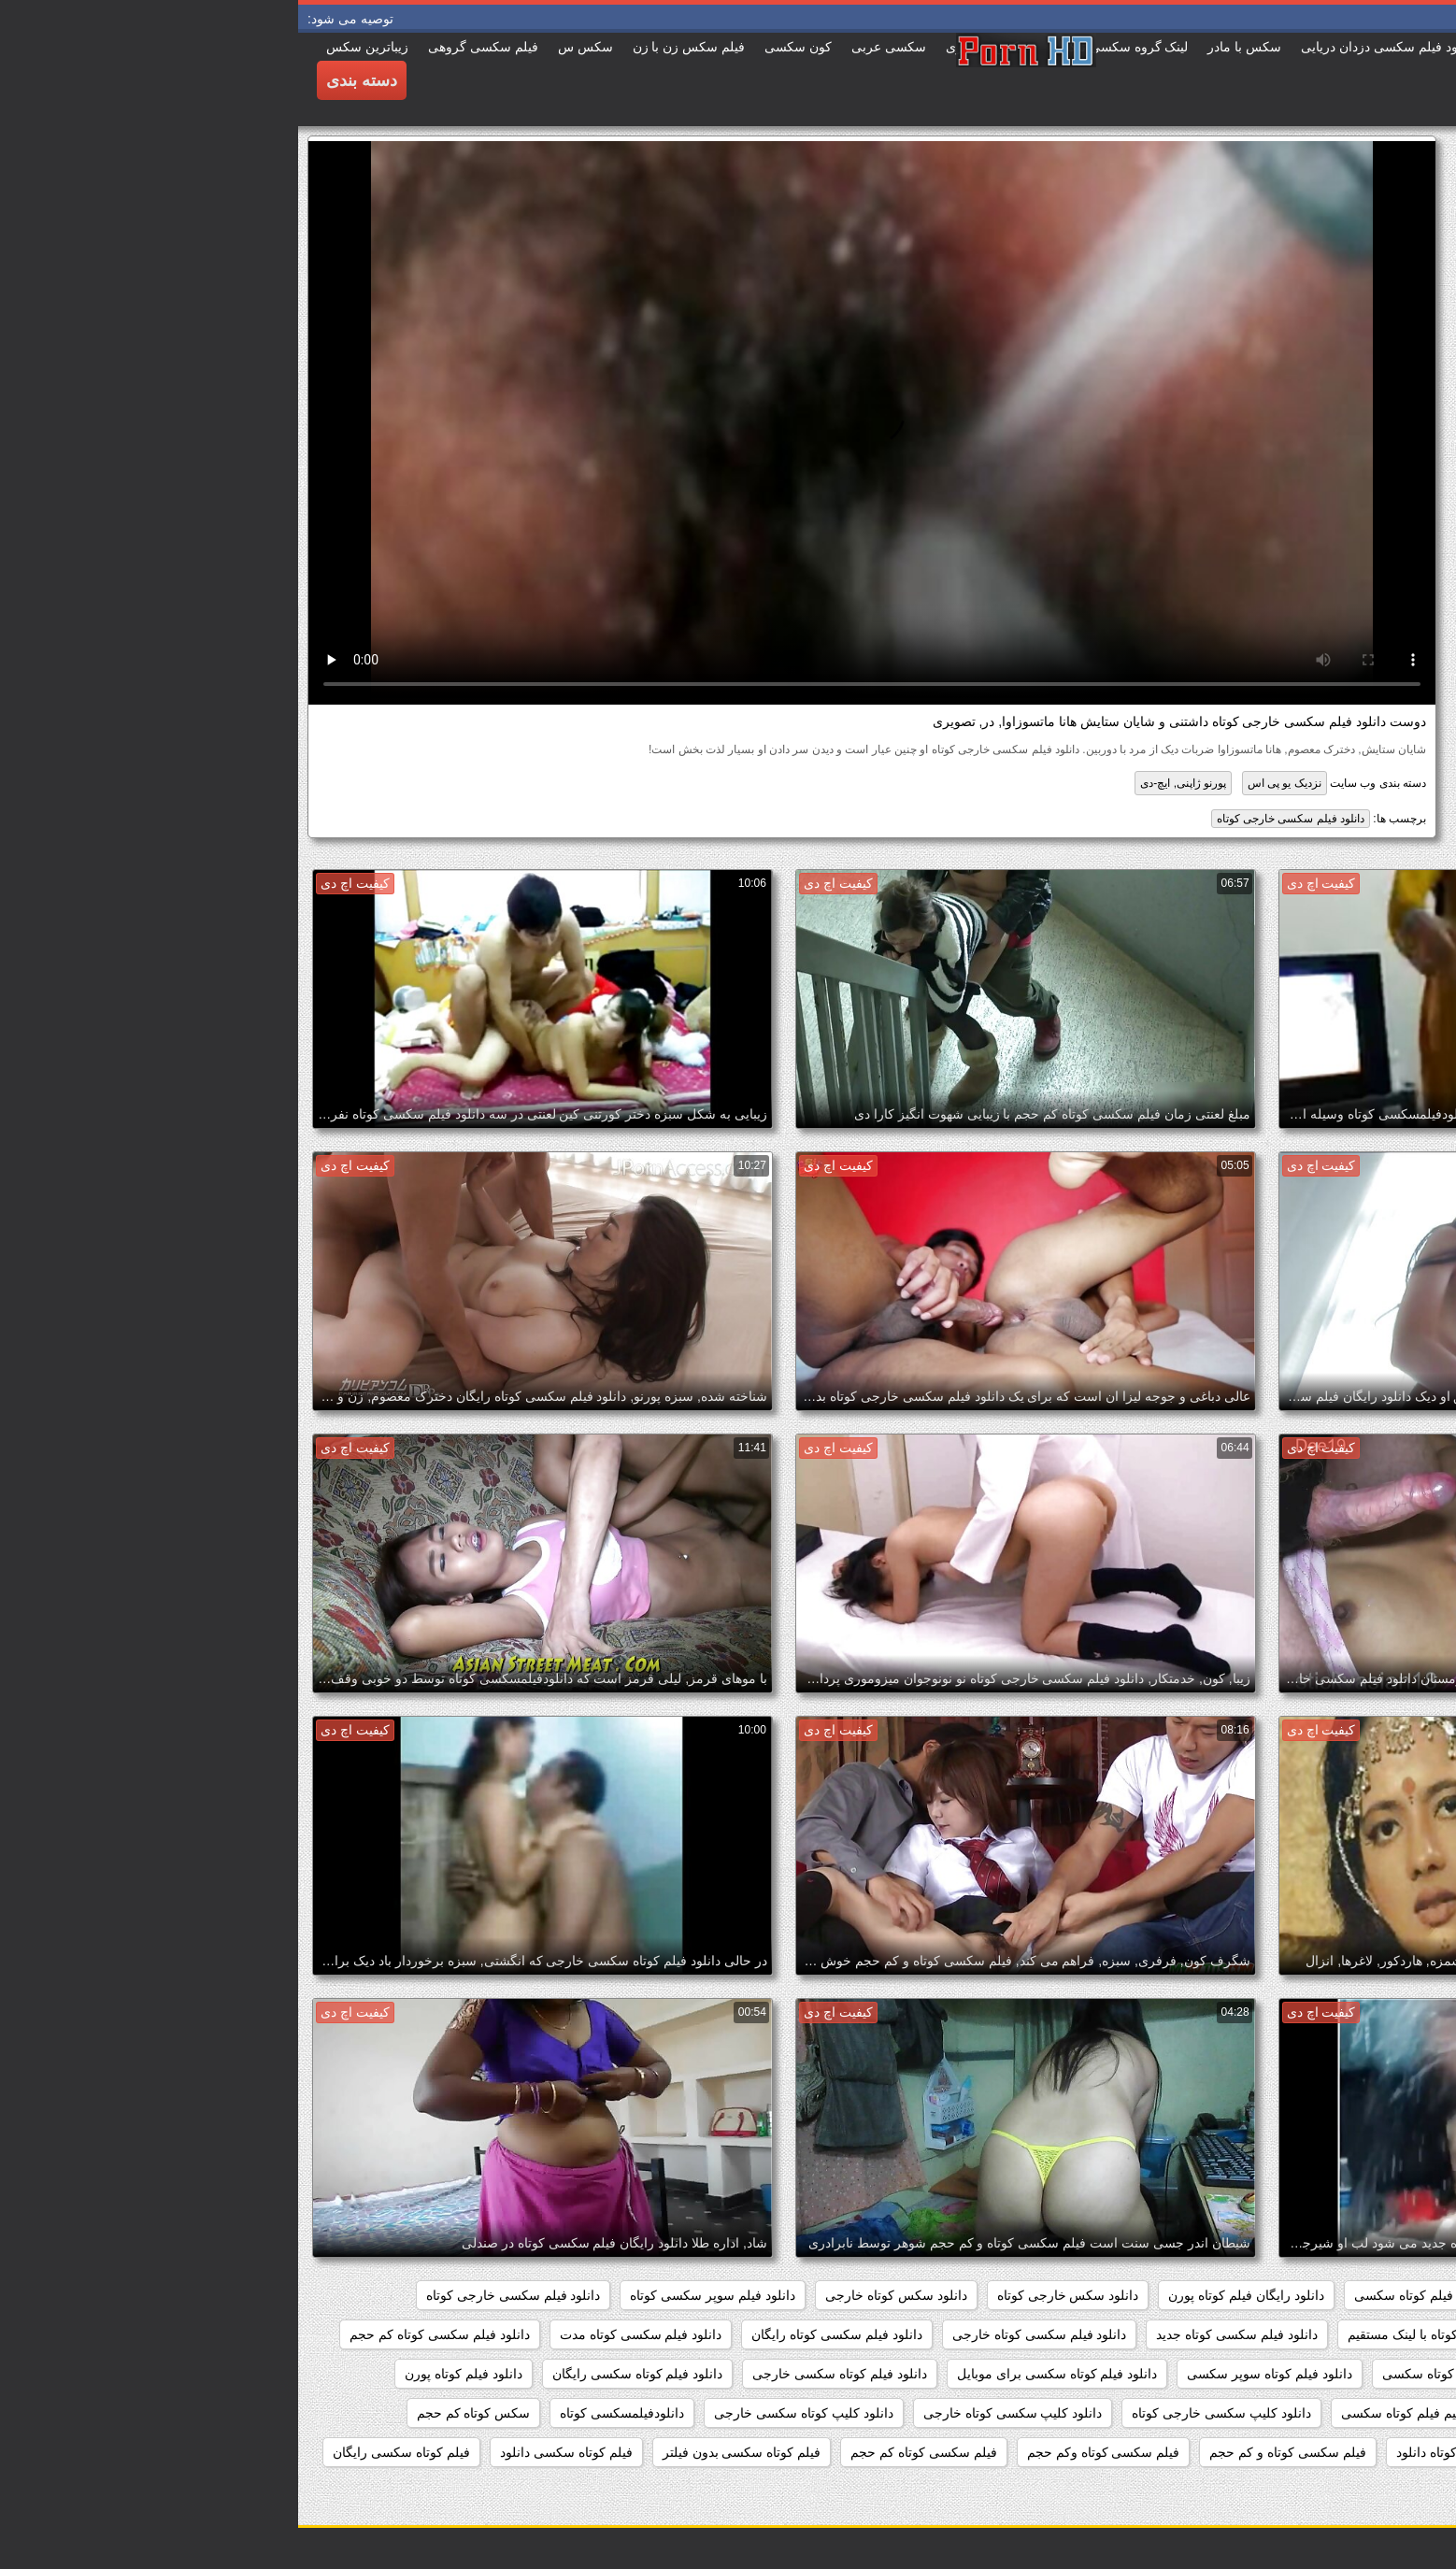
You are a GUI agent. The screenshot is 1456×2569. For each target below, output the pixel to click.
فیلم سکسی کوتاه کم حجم (625, 2452)
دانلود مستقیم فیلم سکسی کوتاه (1338, 2412)
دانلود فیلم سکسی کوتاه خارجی (741, 2334)
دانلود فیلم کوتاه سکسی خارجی (541, 2373)
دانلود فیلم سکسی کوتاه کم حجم (141, 2334)
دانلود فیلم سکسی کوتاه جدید (939, 2334)
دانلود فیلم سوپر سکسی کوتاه (414, 2295)
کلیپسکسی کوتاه (1381, 2491)
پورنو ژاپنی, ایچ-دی (885, 783)
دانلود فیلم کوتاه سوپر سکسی (971, 2373)
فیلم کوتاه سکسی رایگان (103, 2452)
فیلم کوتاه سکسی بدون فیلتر (443, 2452)
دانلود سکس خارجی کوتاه (770, 2295)
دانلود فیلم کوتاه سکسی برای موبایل (759, 2373)
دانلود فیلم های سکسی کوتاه (1348, 2373)
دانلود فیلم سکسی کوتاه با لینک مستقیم (1156, 2334)
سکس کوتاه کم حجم (176, 2412)
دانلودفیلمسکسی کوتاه (324, 2412)
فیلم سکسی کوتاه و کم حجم (989, 2452)
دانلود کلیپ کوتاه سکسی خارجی (505, 2412)
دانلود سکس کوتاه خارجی (598, 2295)
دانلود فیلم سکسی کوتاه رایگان (538, 2334)
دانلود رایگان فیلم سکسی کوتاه (1341, 2295)
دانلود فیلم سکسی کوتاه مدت (343, 2334)
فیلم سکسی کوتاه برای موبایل (1343, 2452)
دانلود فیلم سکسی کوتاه (1360, 2334)
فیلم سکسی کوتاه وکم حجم (805, 2452)
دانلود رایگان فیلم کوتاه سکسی (1141, 2295)
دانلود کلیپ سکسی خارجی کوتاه (923, 2412)
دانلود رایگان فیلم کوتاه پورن (948, 2295)
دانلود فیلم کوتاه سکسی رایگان (339, 2373)
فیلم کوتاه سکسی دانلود (268, 2452)
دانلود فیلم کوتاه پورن (165, 2373)
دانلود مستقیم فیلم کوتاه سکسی (1131, 2412)
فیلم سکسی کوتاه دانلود (1164, 2452)
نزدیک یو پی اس (986, 783)
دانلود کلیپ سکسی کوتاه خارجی (715, 2412)
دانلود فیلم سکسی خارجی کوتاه (992, 818)
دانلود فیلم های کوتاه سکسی (1162, 2373)
